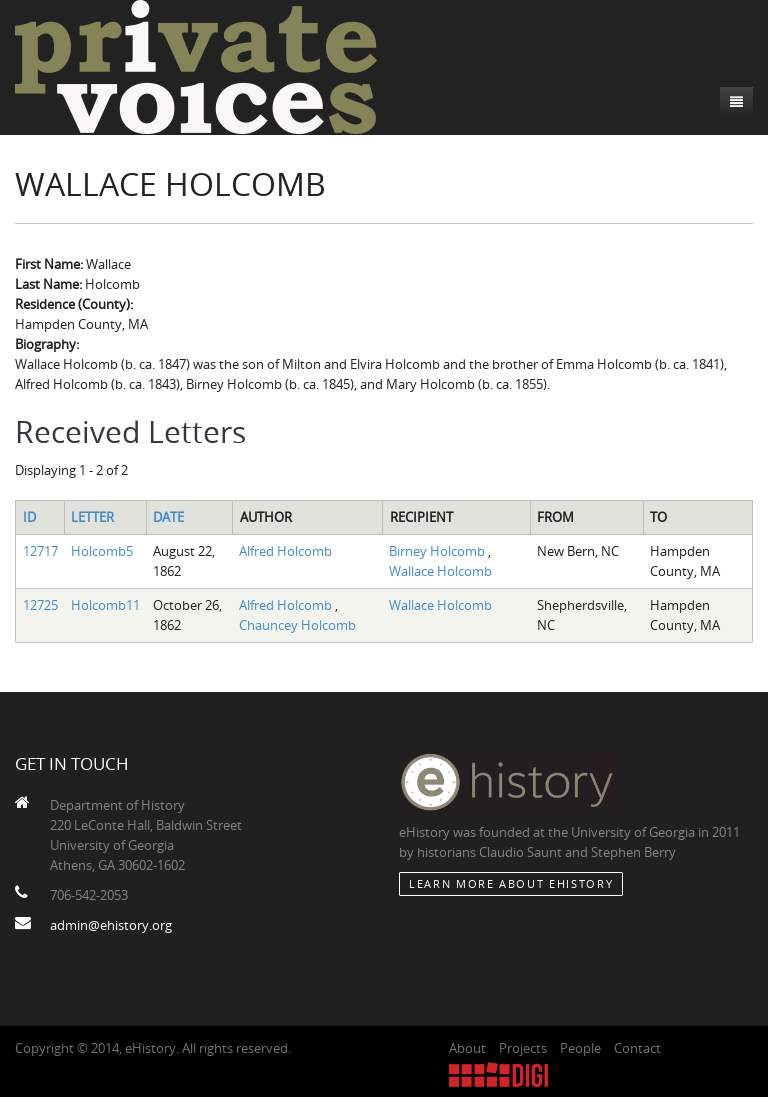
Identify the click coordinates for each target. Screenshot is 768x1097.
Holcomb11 (105, 605)
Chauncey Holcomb (297, 625)
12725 (40, 605)
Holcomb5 (102, 551)
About (467, 1048)
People (580, 1048)
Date (168, 517)
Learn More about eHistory (511, 883)
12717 (40, 551)
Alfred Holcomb (285, 551)
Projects (523, 1048)
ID (29, 517)
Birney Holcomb (438, 551)
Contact (637, 1048)
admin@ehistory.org (111, 925)
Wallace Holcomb (440, 571)
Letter (92, 517)
